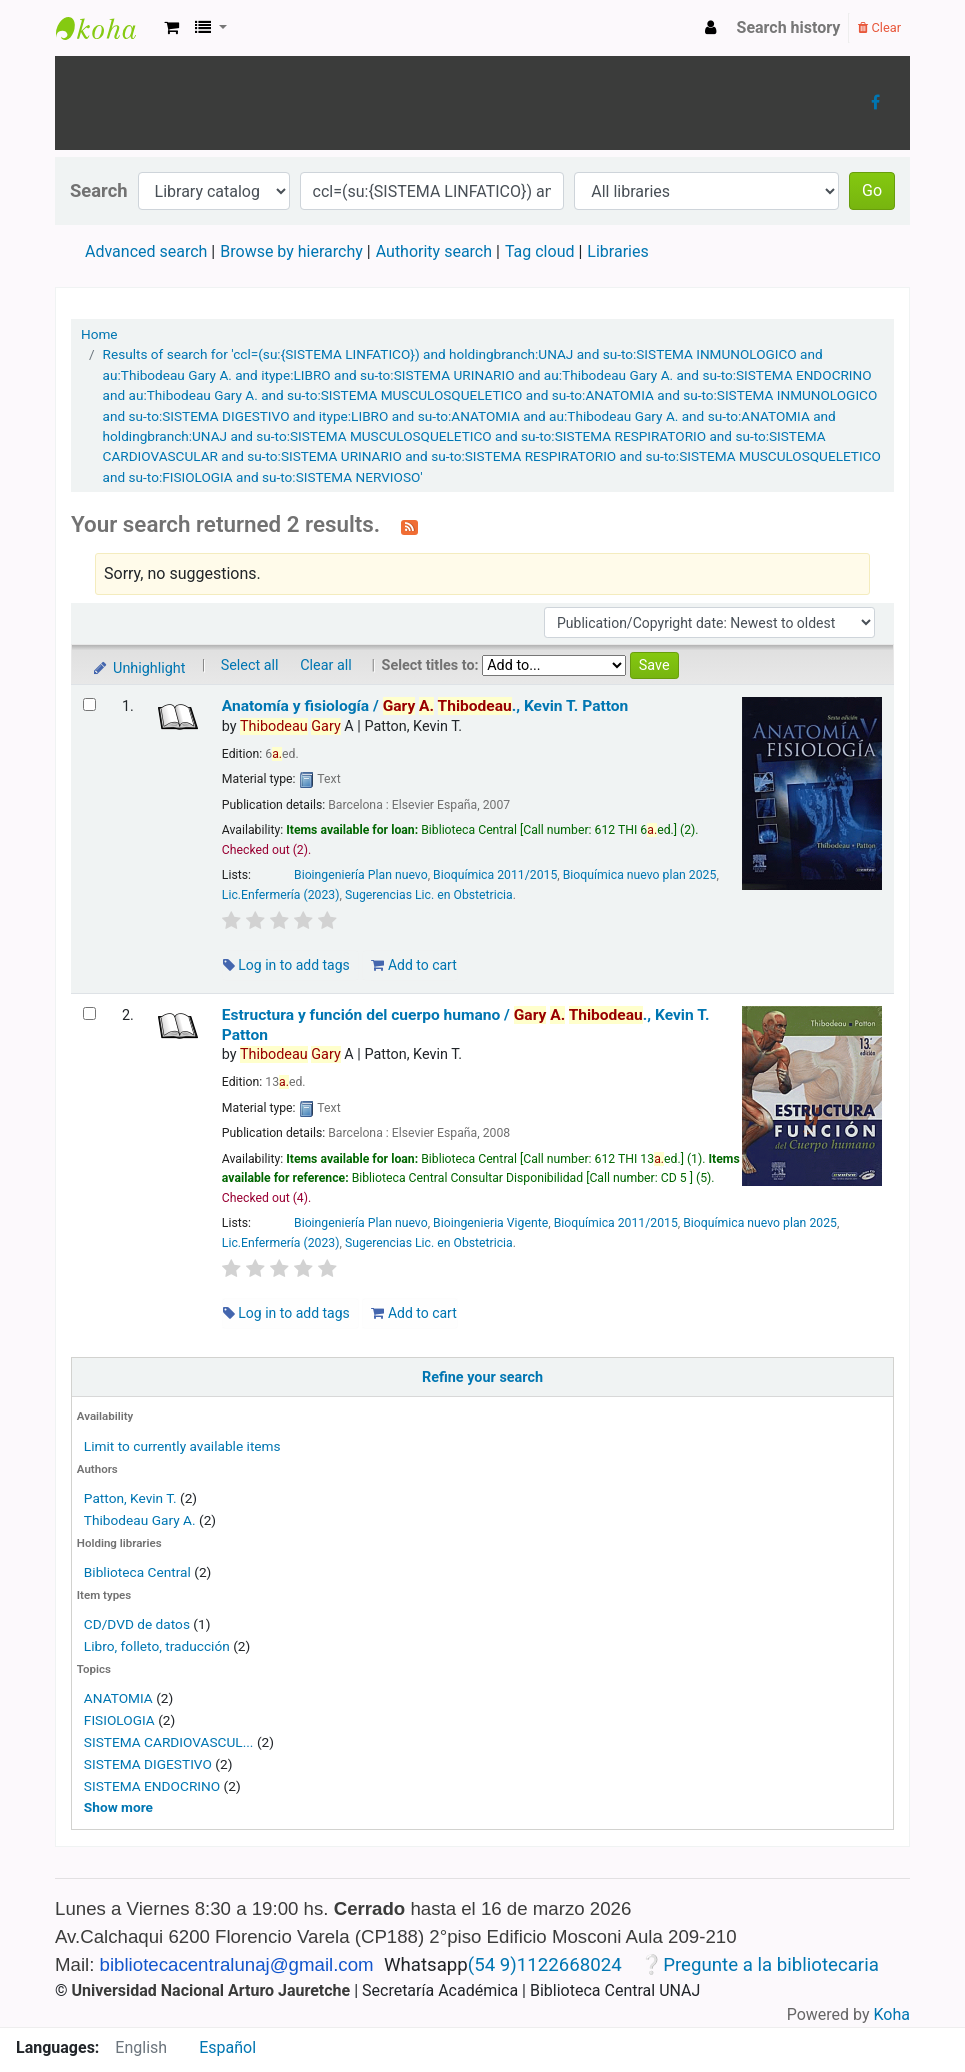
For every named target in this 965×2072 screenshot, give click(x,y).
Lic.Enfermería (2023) (281, 895)
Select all (250, 665)
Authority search (434, 251)
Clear (879, 27)
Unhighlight (138, 668)
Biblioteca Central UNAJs (106, 28)
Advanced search (146, 251)
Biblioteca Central (137, 1572)
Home (99, 334)
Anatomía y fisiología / (425, 706)
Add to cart (413, 965)
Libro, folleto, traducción (157, 1646)
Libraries (617, 251)
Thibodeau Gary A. (140, 1520)
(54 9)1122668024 (545, 1965)
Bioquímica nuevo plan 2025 (640, 875)
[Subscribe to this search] (409, 526)
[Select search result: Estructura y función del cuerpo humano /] (89, 1013)
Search (99, 190)
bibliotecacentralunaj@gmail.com (237, 1964)
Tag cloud (540, 251)
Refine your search (482, 1377)
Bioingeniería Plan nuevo (361, 875)
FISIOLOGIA (119, 1720)
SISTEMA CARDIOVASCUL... (169, 1742)
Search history (789, 27)
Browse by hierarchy (291, 251)
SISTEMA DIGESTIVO (148, 1764)
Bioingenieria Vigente (490, 1223)
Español (227, 2047)
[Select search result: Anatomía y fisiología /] (89, 704)
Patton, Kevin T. (130, 1498)
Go (872, 190)
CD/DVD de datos (137, 1624)
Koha (892, 2014)
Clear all (326, 665)
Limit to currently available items (182, 1446)
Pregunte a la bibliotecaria (771, 1965)
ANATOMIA (118, 1698)
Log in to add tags (286, 965)
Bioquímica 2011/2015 (495, 875)
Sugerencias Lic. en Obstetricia (429, 895)
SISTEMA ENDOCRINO (152, 1786)
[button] (171, 28)
